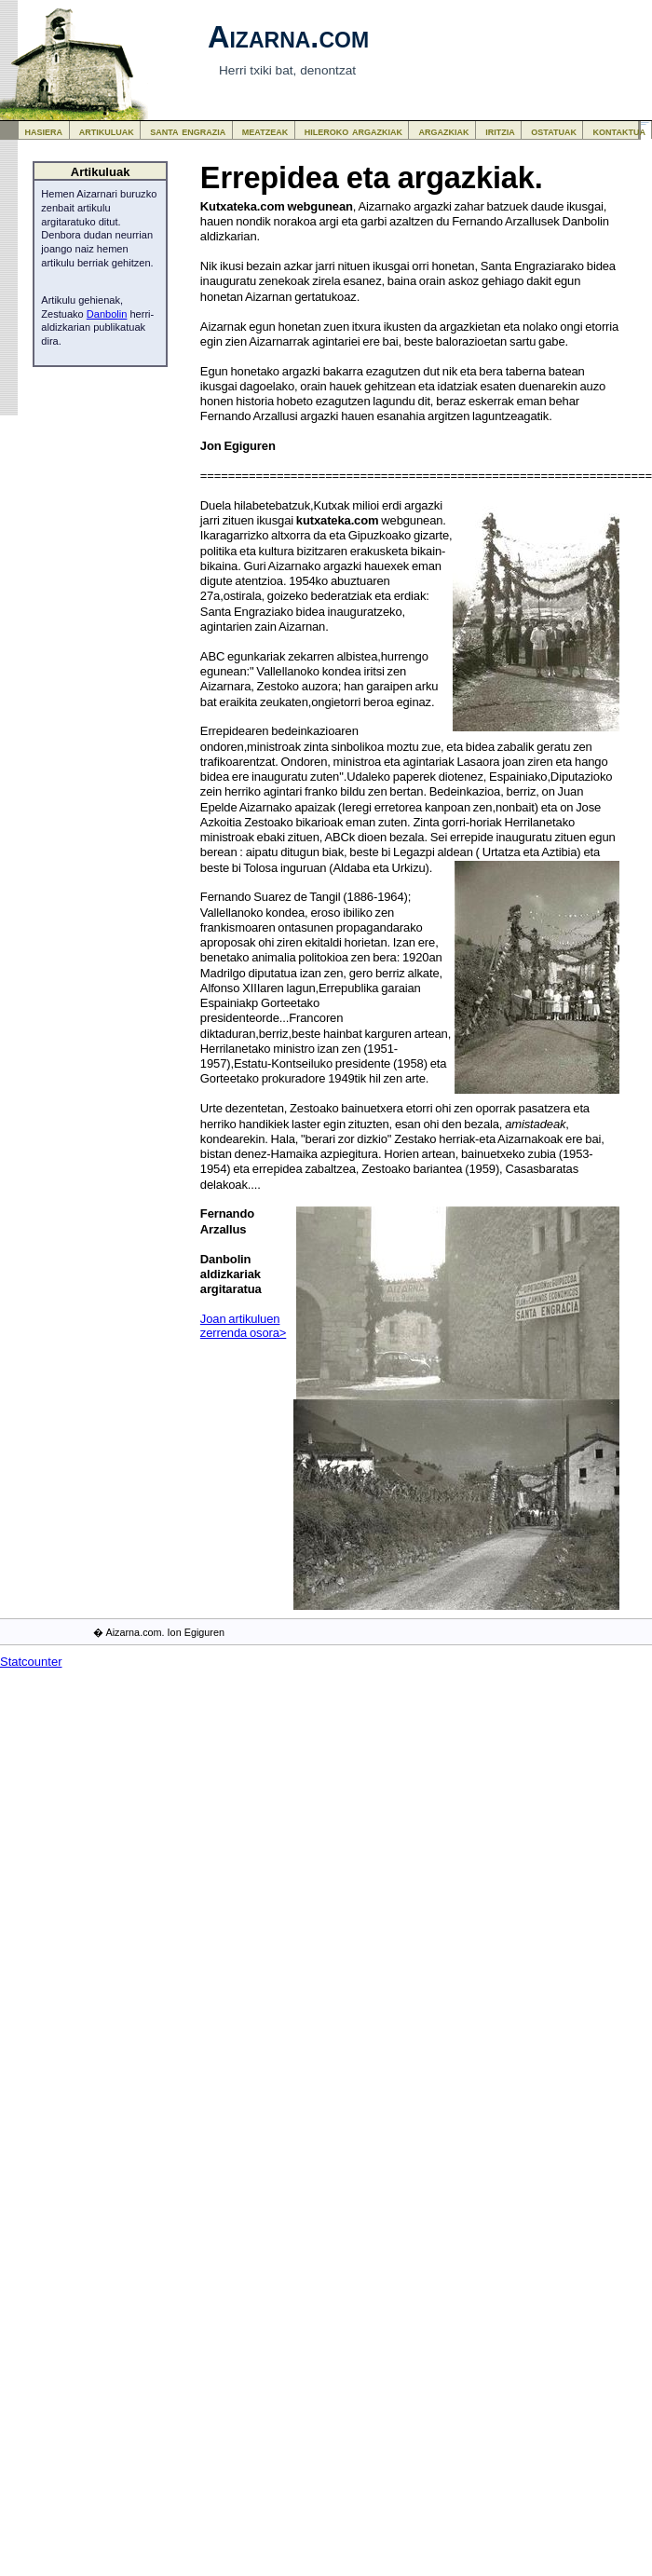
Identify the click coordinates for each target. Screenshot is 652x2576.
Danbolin (107, 314)
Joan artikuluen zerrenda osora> (243, 1326)
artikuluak (106, 131)
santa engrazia (187, 131)
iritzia (500, 131)
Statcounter (31, 1662)
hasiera (44, 131)
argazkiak (444, 131)
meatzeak (265, 131)
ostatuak (554, 131)
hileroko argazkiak (353, 131)
